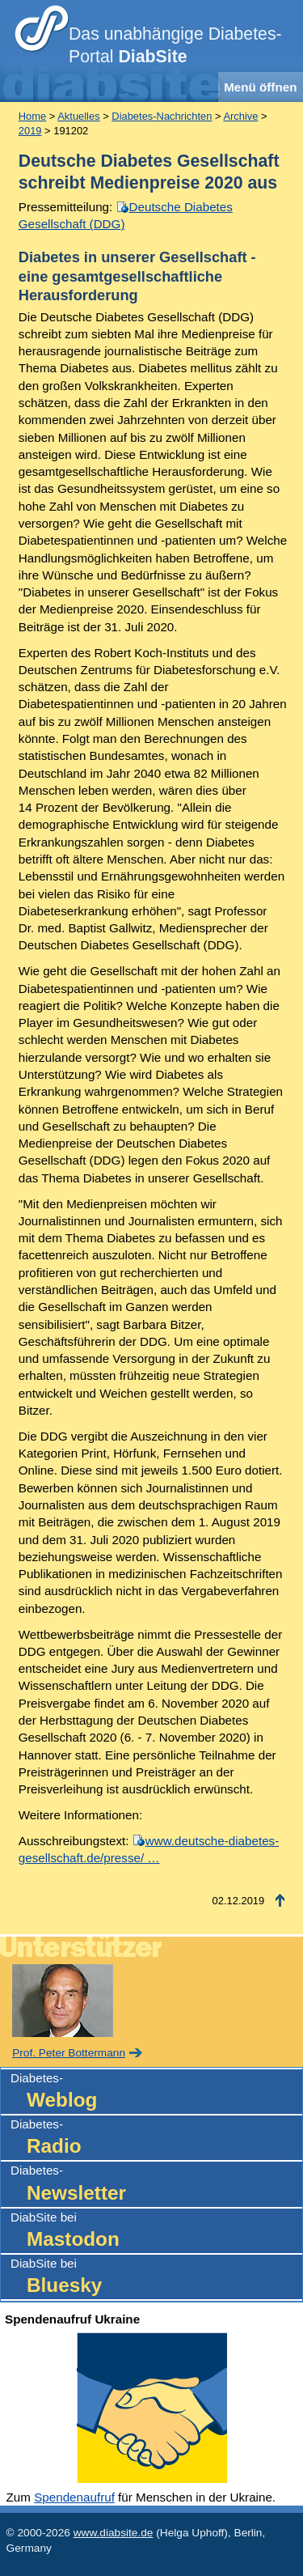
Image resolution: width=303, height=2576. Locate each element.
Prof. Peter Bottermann (68, 2053)
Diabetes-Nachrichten (162, 116)
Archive (240, 116)
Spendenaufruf (74, 2497)
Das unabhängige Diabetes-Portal (175, 45)
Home (32, 116)
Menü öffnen (260, 87)
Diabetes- (156, 2092)
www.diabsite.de (114, 2533)
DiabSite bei (156, 2231)
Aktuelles (78, 116)
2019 (30, 131)
